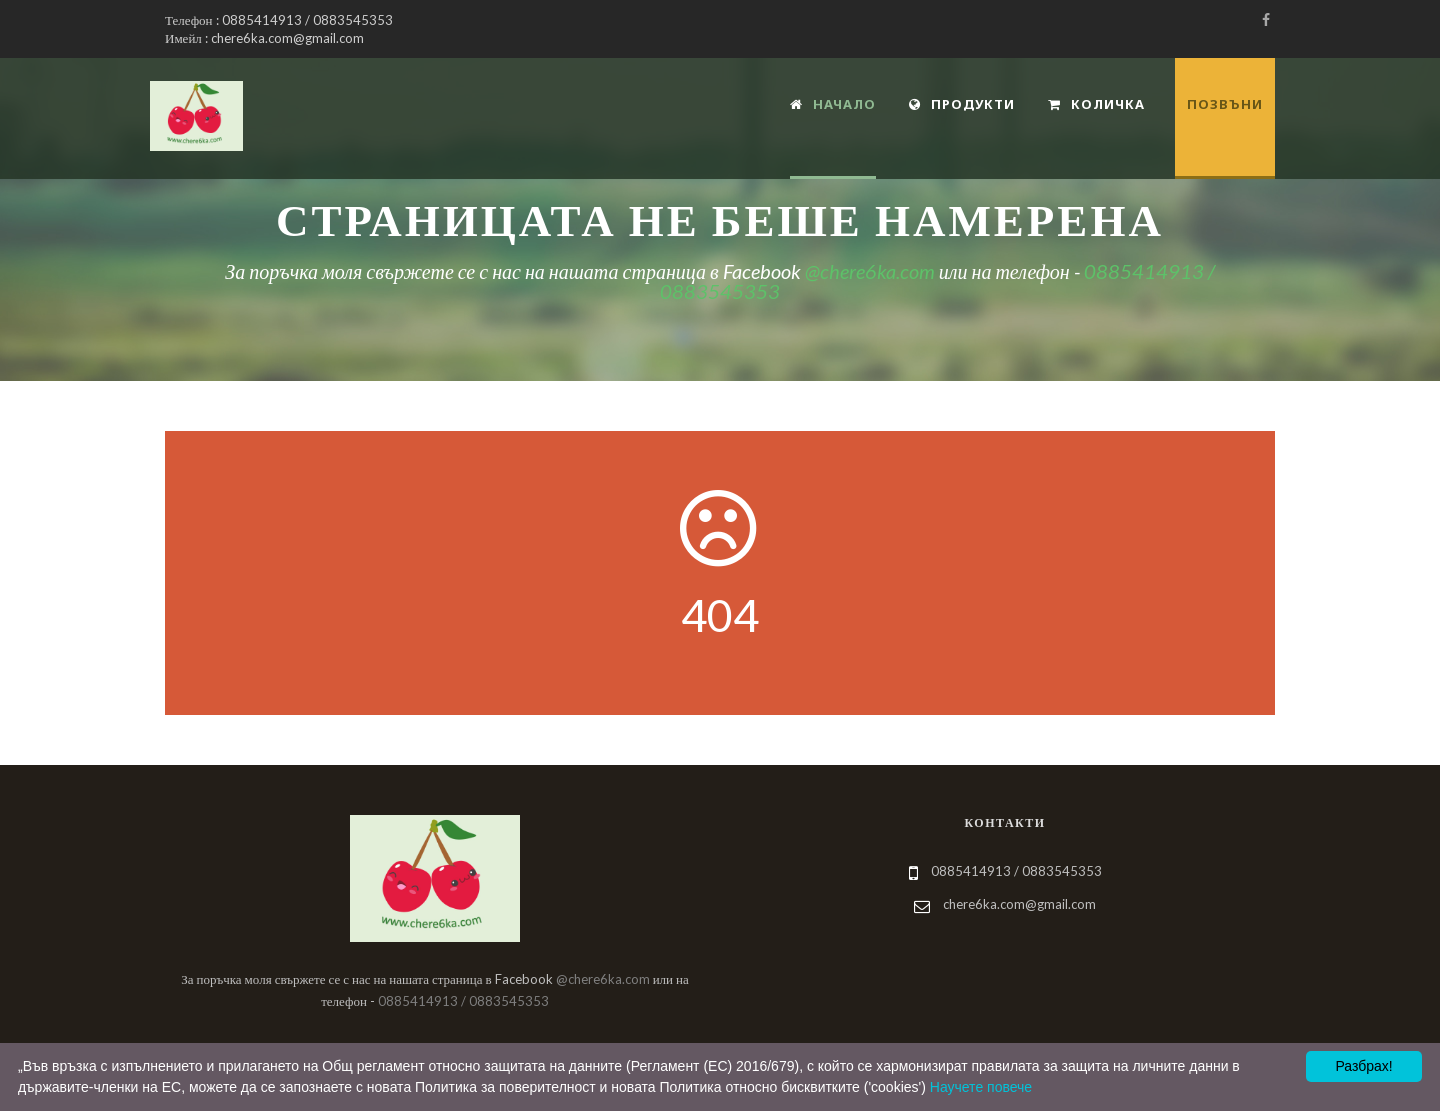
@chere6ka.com (870, 271)
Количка (1096, 104)
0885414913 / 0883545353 (463, 1001)
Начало (833, 104)
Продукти (962, 104)
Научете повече (981, 1087)
